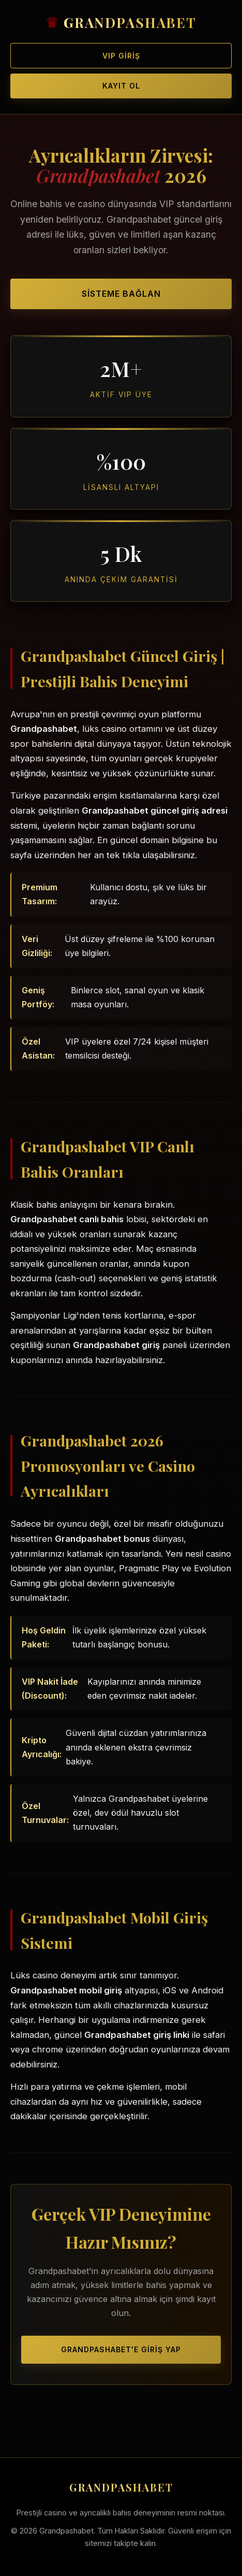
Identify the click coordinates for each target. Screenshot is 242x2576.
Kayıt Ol (121, 85)
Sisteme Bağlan (121, 293)
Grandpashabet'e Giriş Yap (121, 2349)
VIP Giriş (121, 55)
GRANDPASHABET (130, 22)
